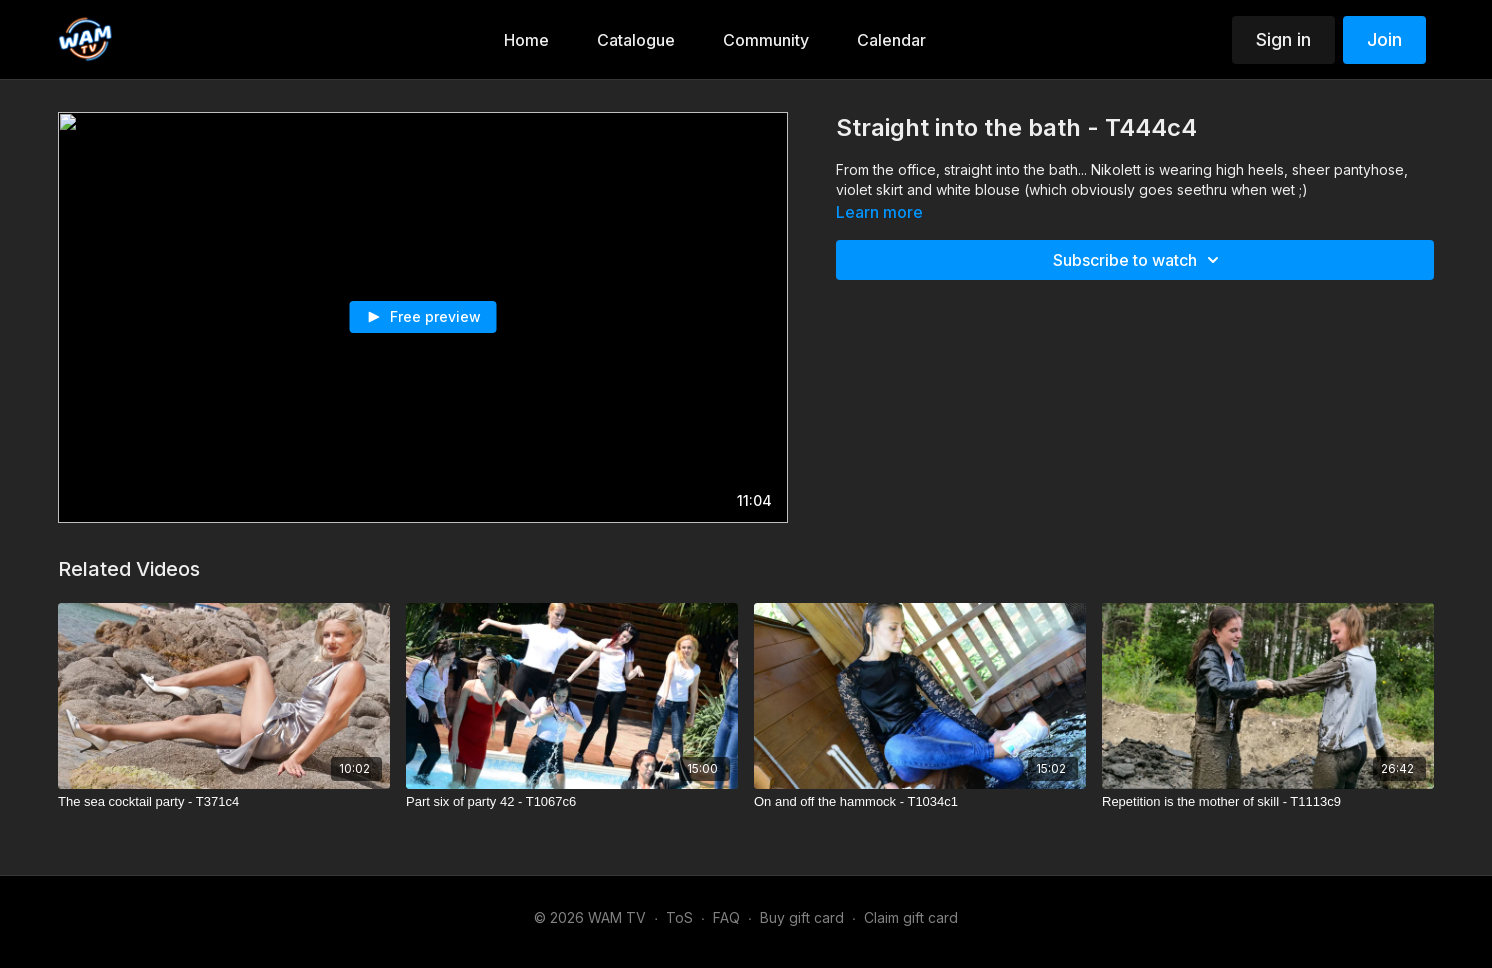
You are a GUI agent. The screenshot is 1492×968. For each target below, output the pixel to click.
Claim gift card (911, 917)
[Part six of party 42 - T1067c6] (572, 802)
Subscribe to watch (1139, 260)
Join (1384, 39)
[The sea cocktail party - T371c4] (224, 802)
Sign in (1283, 39)
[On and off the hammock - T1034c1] (920, 802)
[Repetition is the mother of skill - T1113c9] (1268, 802)
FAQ (726, 917)
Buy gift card (802, 917)
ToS (679, 917)
